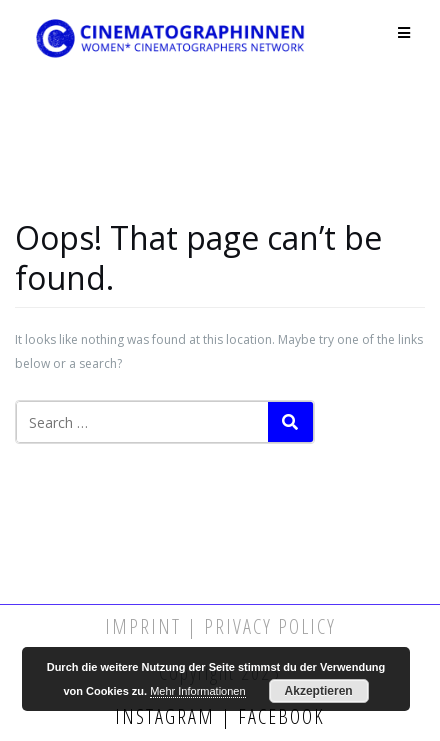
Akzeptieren (319, 691)
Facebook (278, 716)
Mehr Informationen (197, 691)
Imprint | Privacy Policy (220, 626)
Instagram (168, 716)
